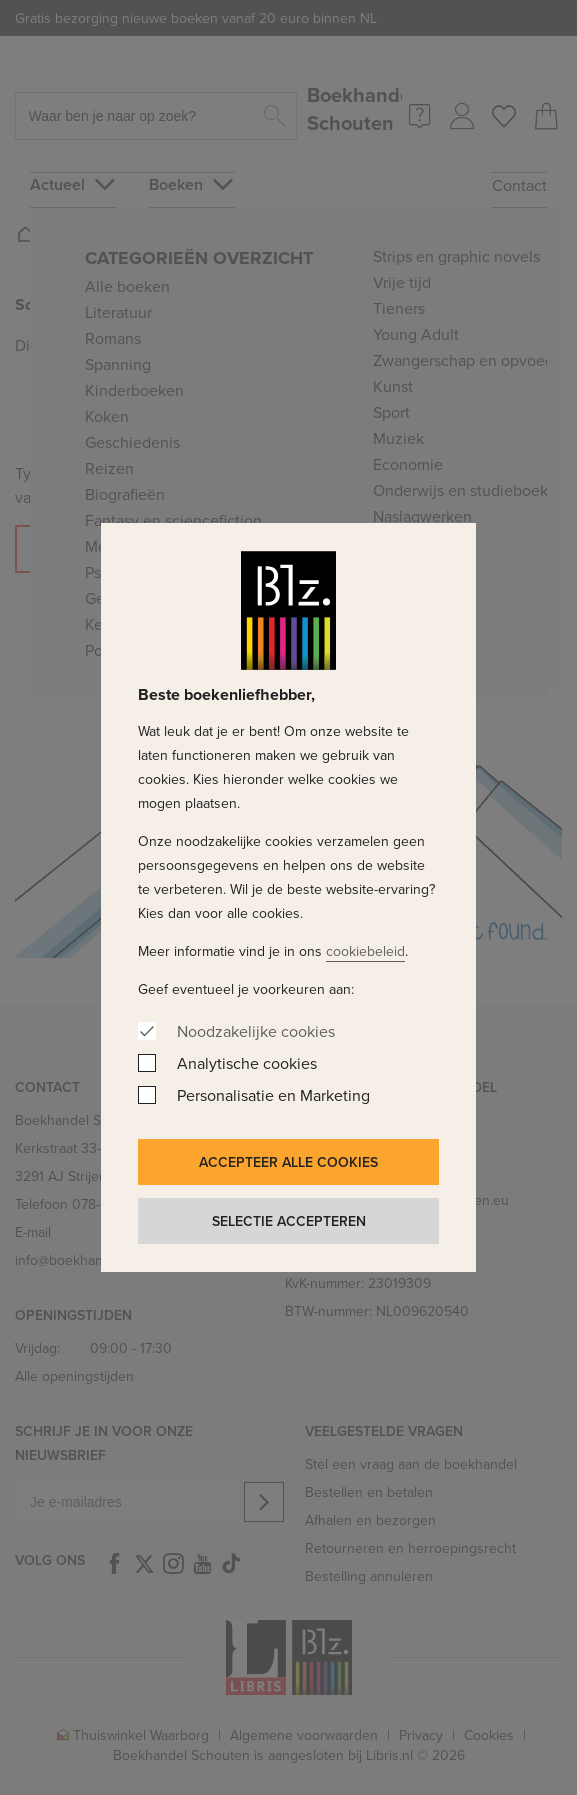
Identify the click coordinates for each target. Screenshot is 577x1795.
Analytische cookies (247, 1063)
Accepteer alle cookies (288, 1162)
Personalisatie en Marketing (273, 1095)
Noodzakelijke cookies (256, 1031)
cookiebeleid (365, 951)
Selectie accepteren (289, 1221)
